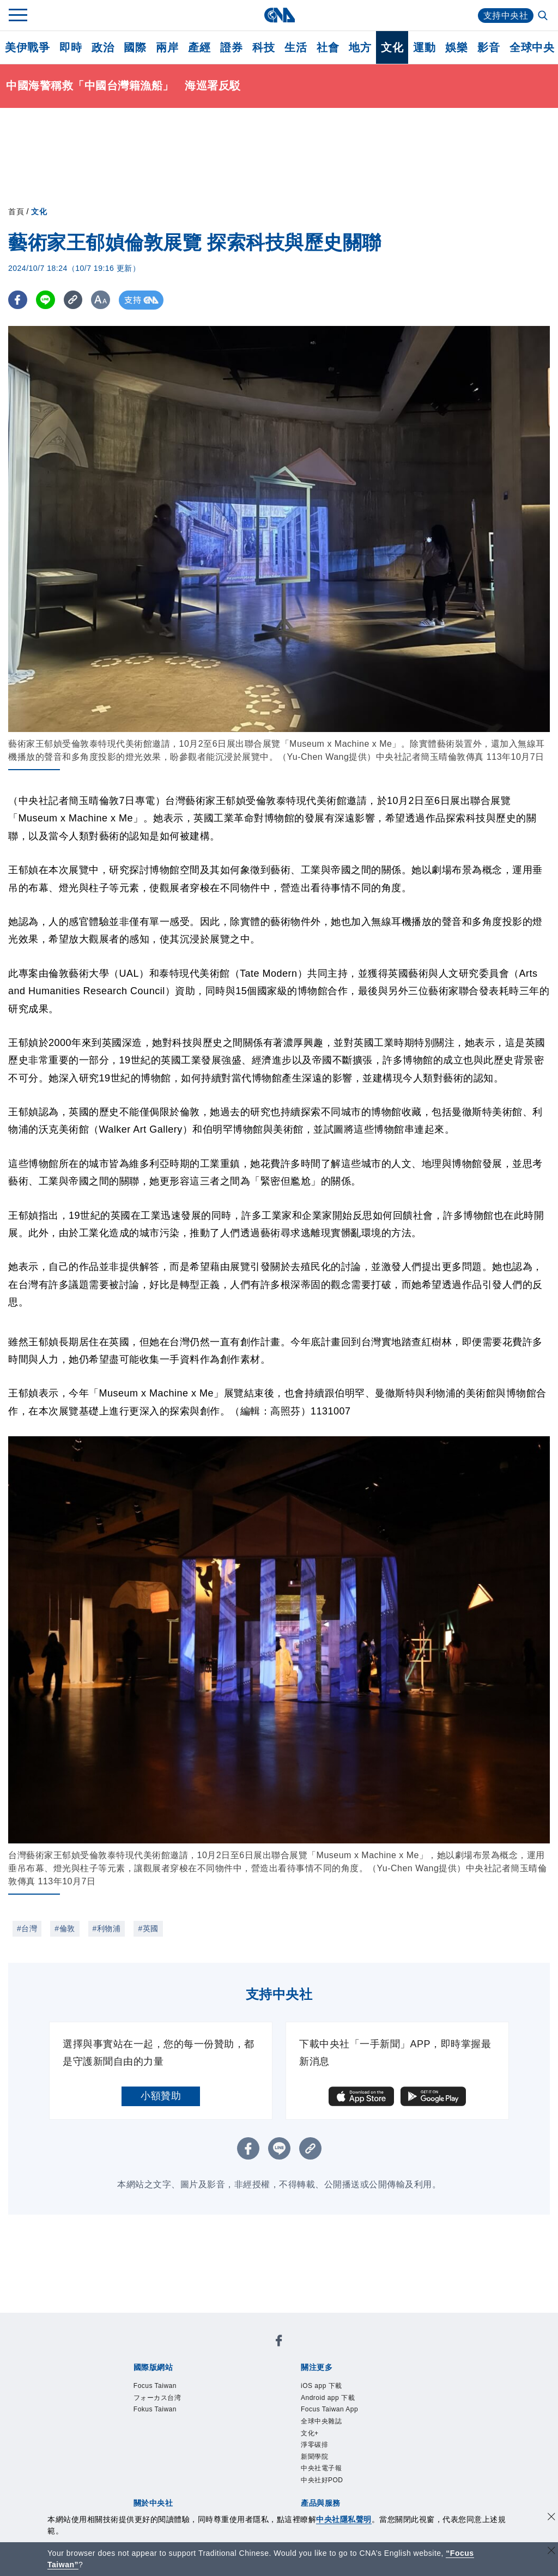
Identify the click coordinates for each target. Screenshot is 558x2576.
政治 (103, 47)
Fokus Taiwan (155, 2409)
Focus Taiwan (155, 2386)
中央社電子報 (321, 2468)
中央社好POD (322, 2480)
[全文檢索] (544, 16)
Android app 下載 (328, 2398)
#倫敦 (64, 1928)
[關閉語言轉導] (551, 2551)
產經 (199, 47)
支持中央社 (506, 15)
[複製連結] (73, 300)
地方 (360, 47)
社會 (328, 47)
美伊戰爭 (27, 47)
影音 (488, 47)
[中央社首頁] (279, 15)
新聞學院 (314, 2456)
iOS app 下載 (321, 2386)
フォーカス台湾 (157, 2398)
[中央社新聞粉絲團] (279, 2342)
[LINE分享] (45, 300)
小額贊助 (161, 2095)
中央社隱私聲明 (344, 2519)
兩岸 (167, 47)
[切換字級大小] (101, 300)
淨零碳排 (314, 2444)
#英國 (148, 1928)
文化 (392, 47)
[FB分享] (17, 300)
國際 (135, 47)
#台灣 (27, 1928)
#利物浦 (107, 1928)
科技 (263, 47)
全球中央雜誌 (321, 2421)
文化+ (310, 2433)
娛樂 (456, 47)
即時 (70, 47)
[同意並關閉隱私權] (551, 2518)
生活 (295, 47)
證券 (231, 47)
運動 (424, 47)
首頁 (16, 211)
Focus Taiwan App (329, 2409)
